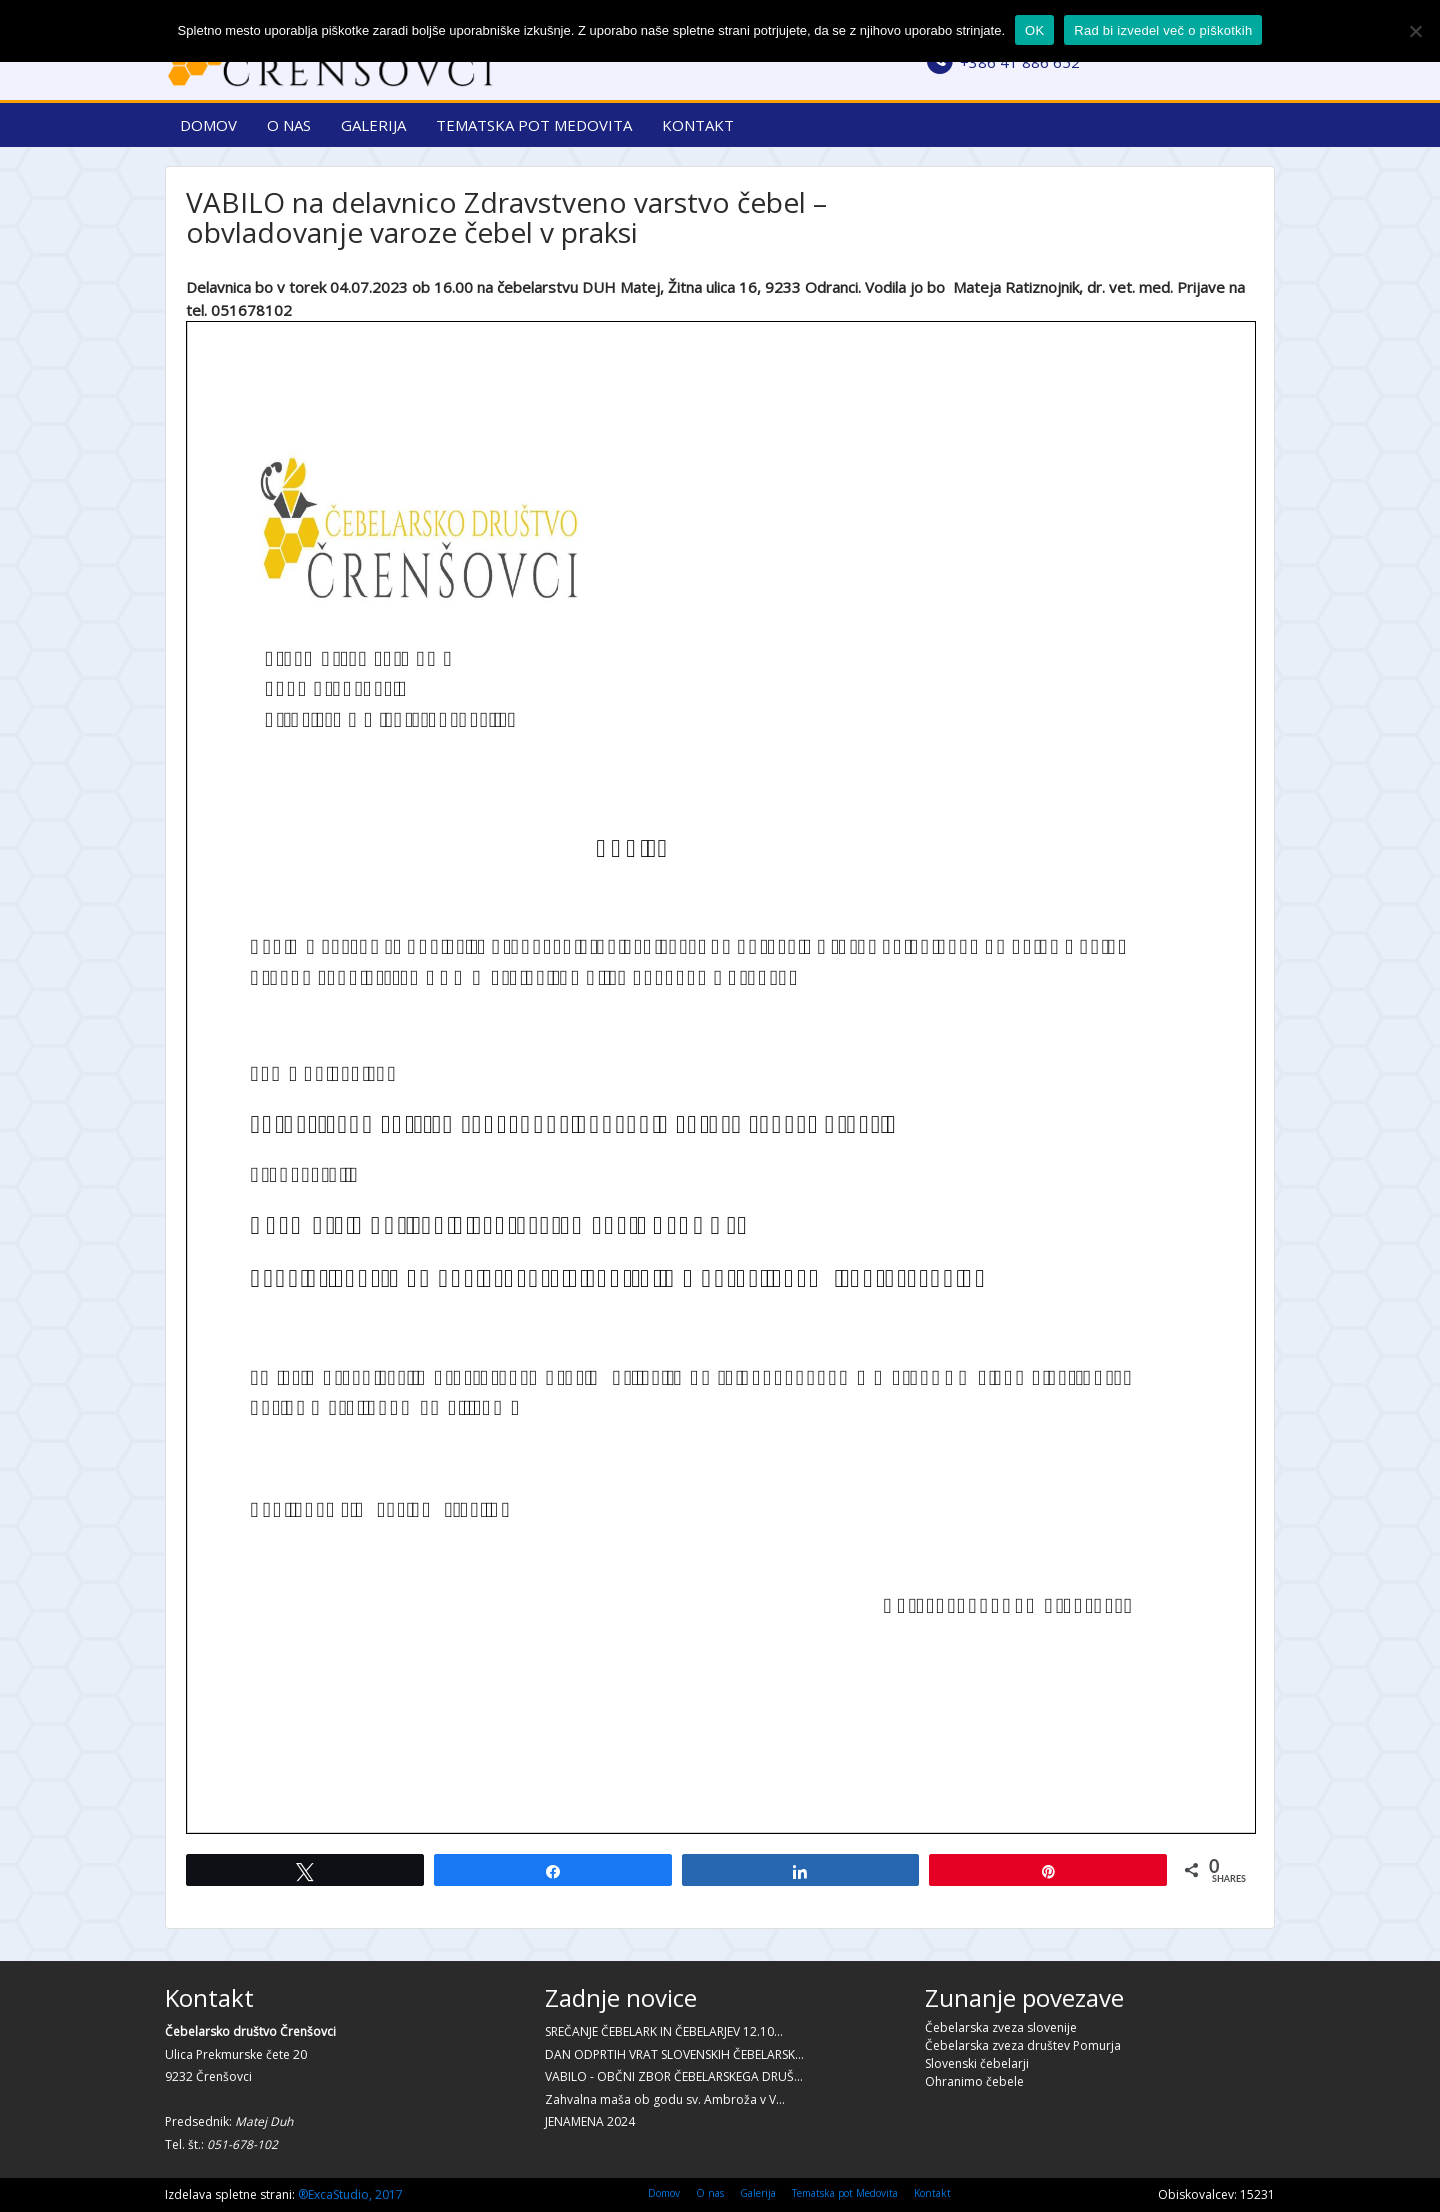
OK (1034, 30)
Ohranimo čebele (974, 2081)
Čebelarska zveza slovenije (1001, 2027)
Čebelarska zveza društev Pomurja (1023, 2045)
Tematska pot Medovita (534, 125)
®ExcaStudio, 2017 (350, 2194)
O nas (289, 125)
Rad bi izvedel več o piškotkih (1163, 30)
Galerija (373, 125)
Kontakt (698, 125)
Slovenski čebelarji (977, 2063)
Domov (208, 125)
